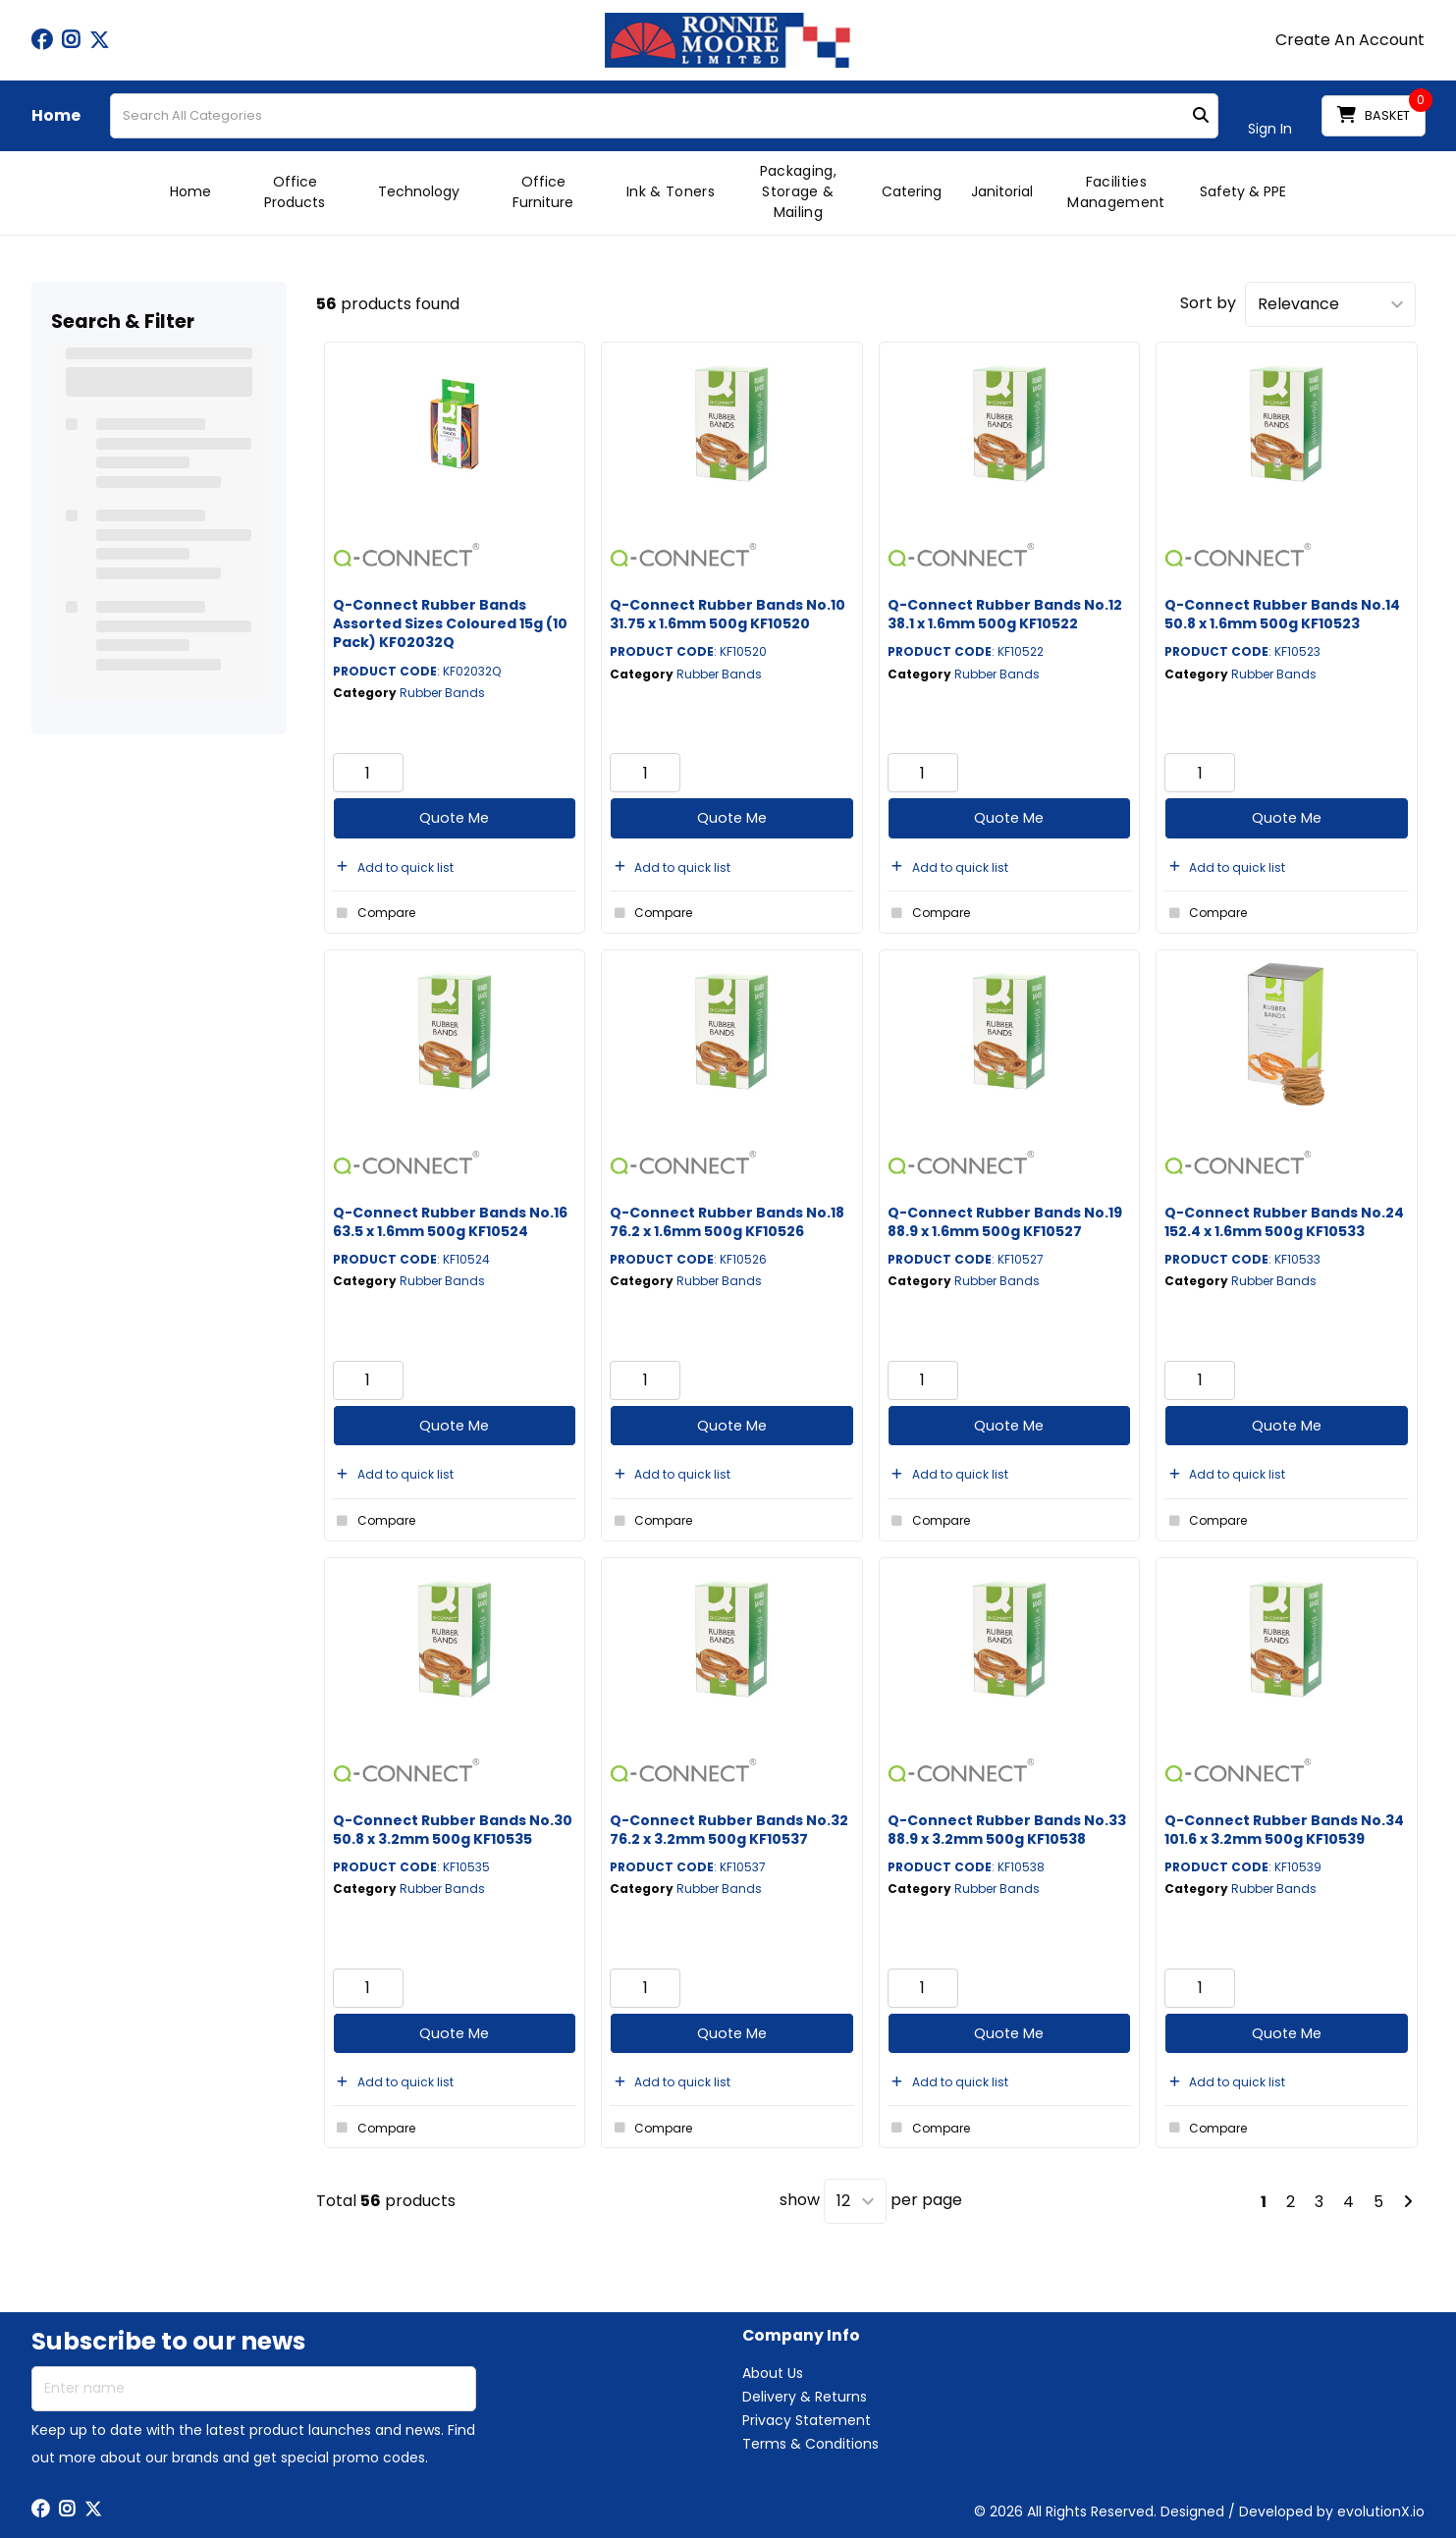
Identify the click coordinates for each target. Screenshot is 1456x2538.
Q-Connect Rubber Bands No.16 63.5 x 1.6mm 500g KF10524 (450, 1222)
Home (56, 116)
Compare (374, 913)
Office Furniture (542, 192)
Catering (912, 191)
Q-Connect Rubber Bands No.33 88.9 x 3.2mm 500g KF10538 (1007, 1829)
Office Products (294, 192)
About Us (772, 2373)
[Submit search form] (1201, 116)
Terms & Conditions (810, 2444)
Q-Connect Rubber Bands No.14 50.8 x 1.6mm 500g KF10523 (1282, 614)
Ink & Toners (670, 191)
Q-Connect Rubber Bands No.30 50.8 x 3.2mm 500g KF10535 (452, 1829)
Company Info (801, 2336)
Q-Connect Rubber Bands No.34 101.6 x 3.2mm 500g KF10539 (1284, 1829)
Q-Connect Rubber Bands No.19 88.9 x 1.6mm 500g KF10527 (1005, 1222)
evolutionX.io (1381, 2511)
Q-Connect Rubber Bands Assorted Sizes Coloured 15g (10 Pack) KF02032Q (450, 623)
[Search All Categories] (664, 115)
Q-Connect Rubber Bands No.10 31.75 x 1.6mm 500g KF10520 (727, 614)
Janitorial (1002, 191)
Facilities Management (1115, 192)
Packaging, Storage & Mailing (798, 191)
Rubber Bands (442, 692)
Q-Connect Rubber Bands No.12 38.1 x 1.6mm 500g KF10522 (1005, 614)
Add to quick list (393, 867)
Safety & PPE (1243, 191)
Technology (418, 191)
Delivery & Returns (804, 2396)
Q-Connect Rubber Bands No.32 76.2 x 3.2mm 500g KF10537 (729, 1829)
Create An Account (1350, 40)
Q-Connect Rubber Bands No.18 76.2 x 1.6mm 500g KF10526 (727, 1222)
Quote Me (454, 818)
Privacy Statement (806, 2420)
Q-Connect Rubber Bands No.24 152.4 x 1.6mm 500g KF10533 (1284, 1222)
